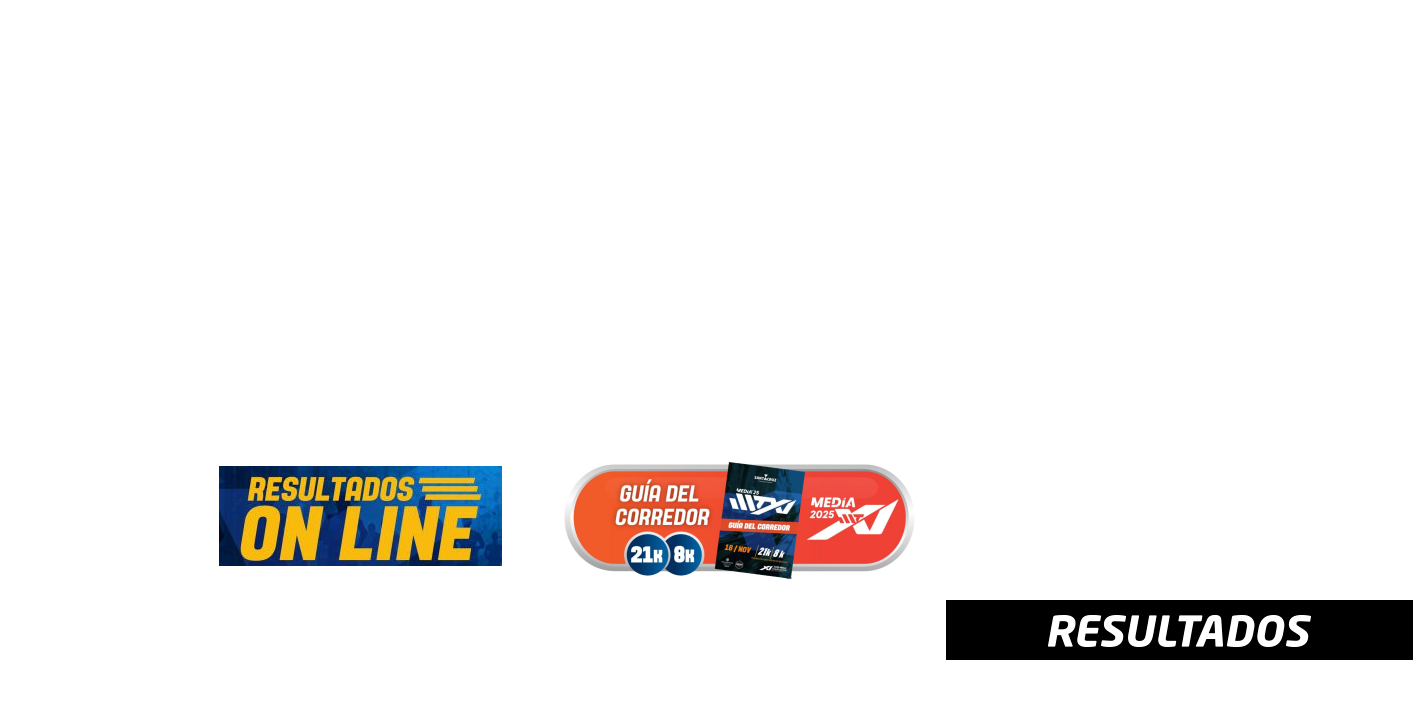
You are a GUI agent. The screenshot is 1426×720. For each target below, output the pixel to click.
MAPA (650, 88)
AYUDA (1059, 88)
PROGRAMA (571, 88)
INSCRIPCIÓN (467, 88)
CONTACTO (1142, 88)
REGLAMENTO (741, 88)
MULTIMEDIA (971, 88)
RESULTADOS (857, 88)
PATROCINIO (1245, 88)
